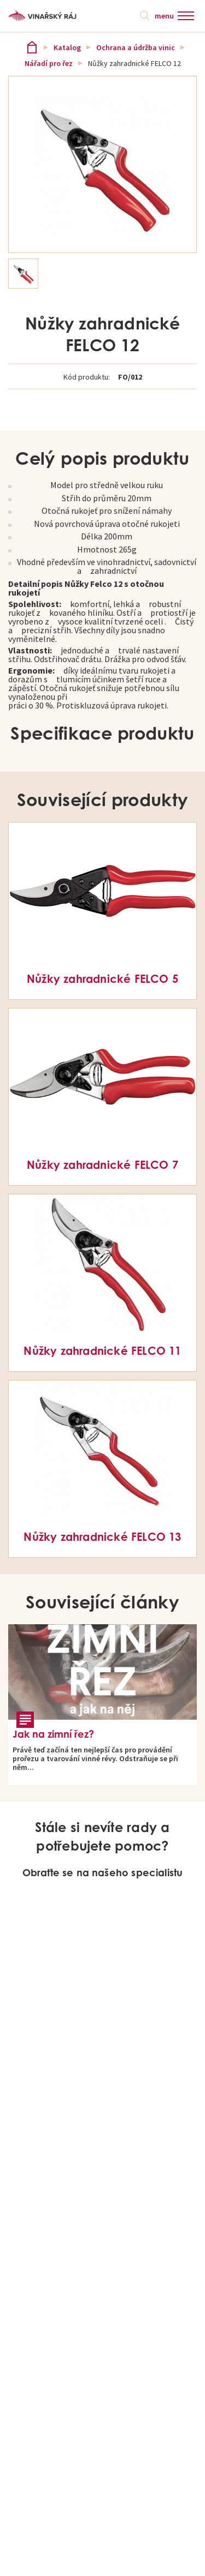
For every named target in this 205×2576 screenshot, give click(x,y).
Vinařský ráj (32, 47)
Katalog (67, 47)
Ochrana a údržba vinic (135, 47)
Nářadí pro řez (49, 63)
